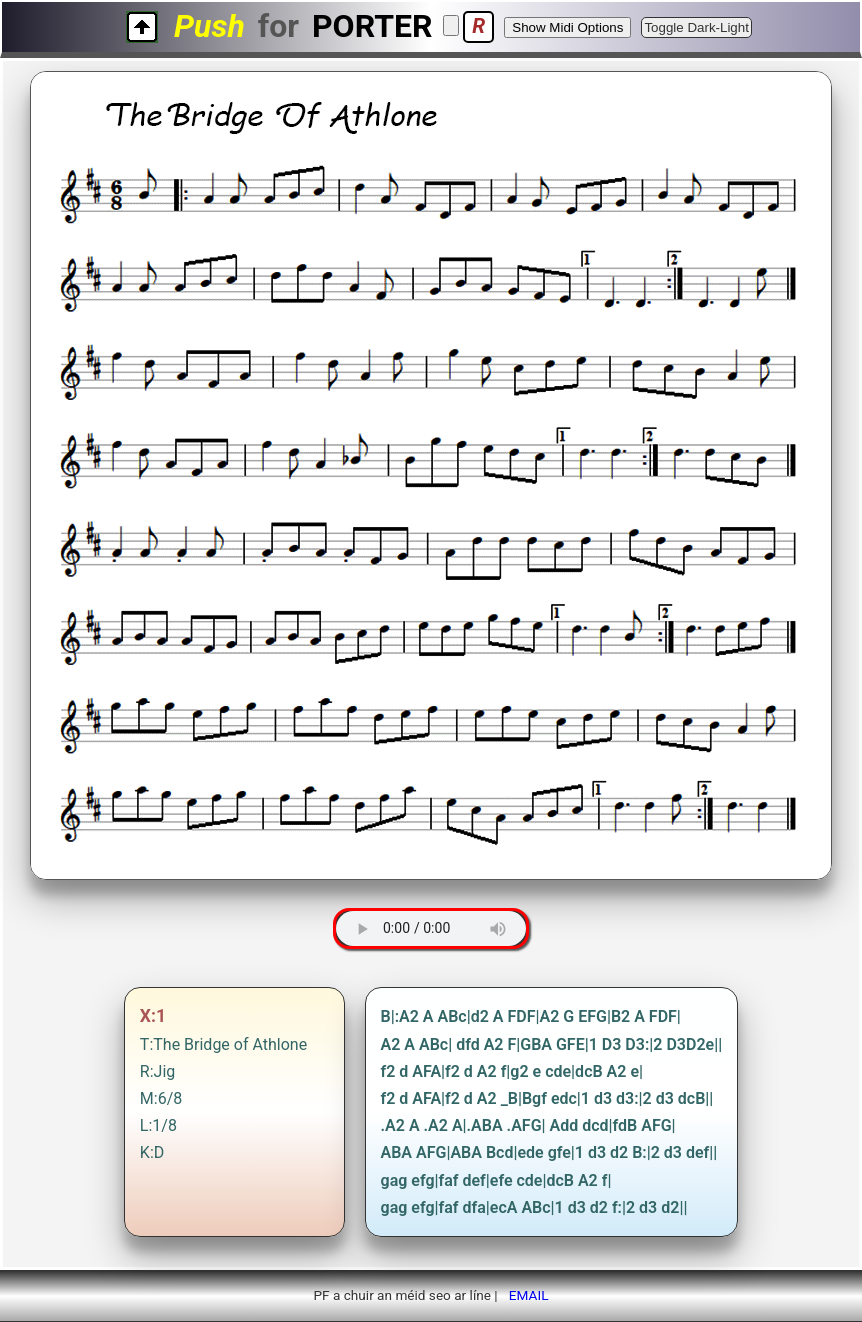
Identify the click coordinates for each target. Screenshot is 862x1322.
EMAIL (529, 1295)
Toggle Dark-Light (696, 27)
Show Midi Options (567, 27)
